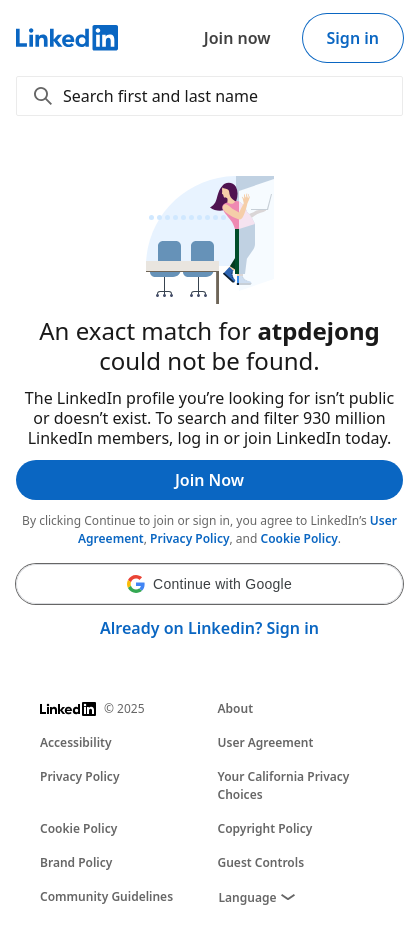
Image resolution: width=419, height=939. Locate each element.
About (236, 708)
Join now (237, 38)
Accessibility (76, 742)
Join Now (209, 480)
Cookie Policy (299, 538)
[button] (209, 584)
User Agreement (266, 742)
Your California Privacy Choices (284, 785)
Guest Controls (261, 862)
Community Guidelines (106, 896)
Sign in (353, 38)
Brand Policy (76, 862)
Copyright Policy (265, 828)
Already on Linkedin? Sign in (209, 628)
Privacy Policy (189, 538)
